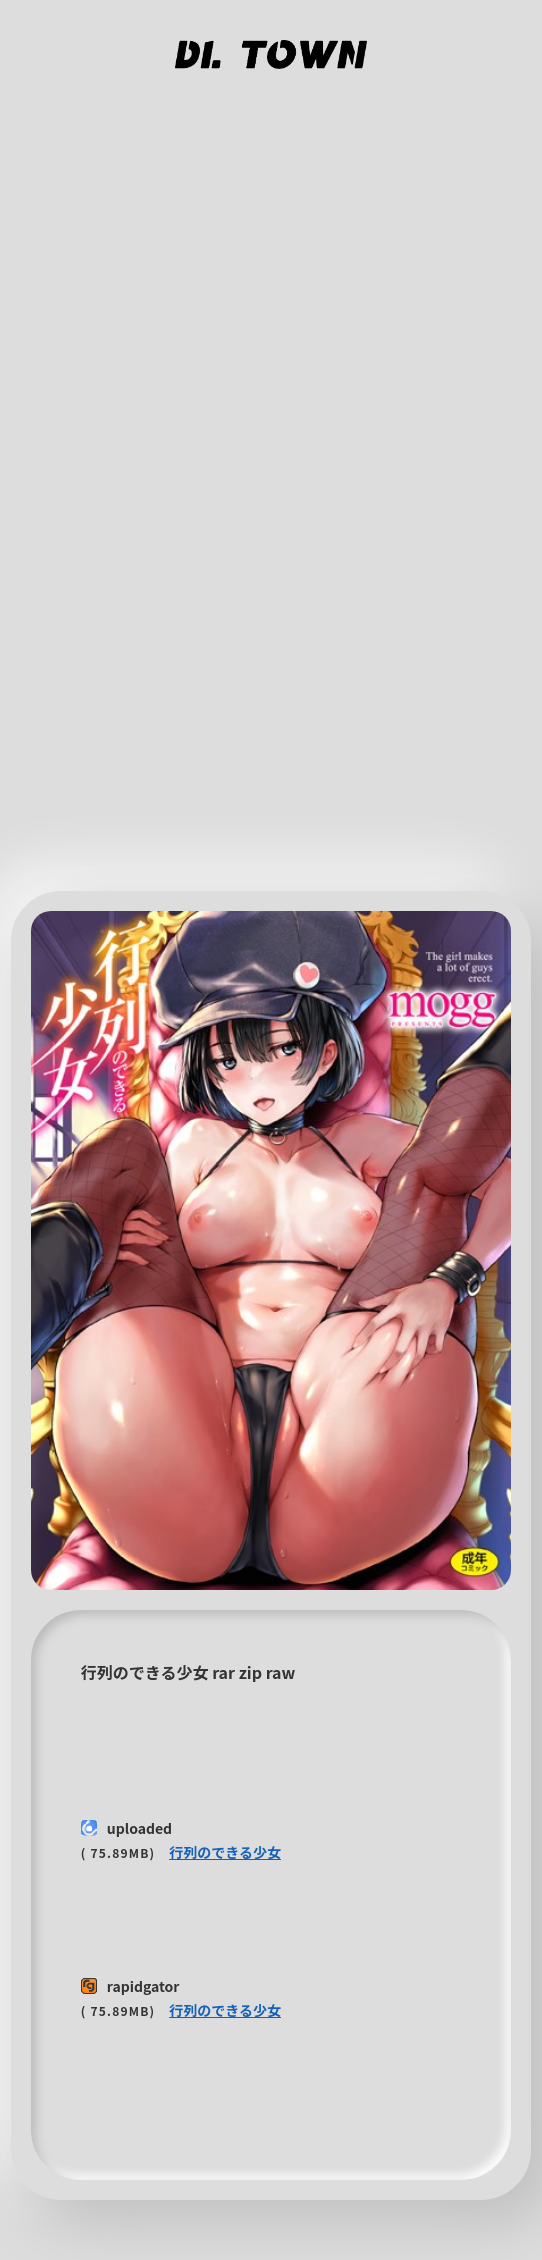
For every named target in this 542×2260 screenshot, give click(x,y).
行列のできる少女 (225, 1852)
